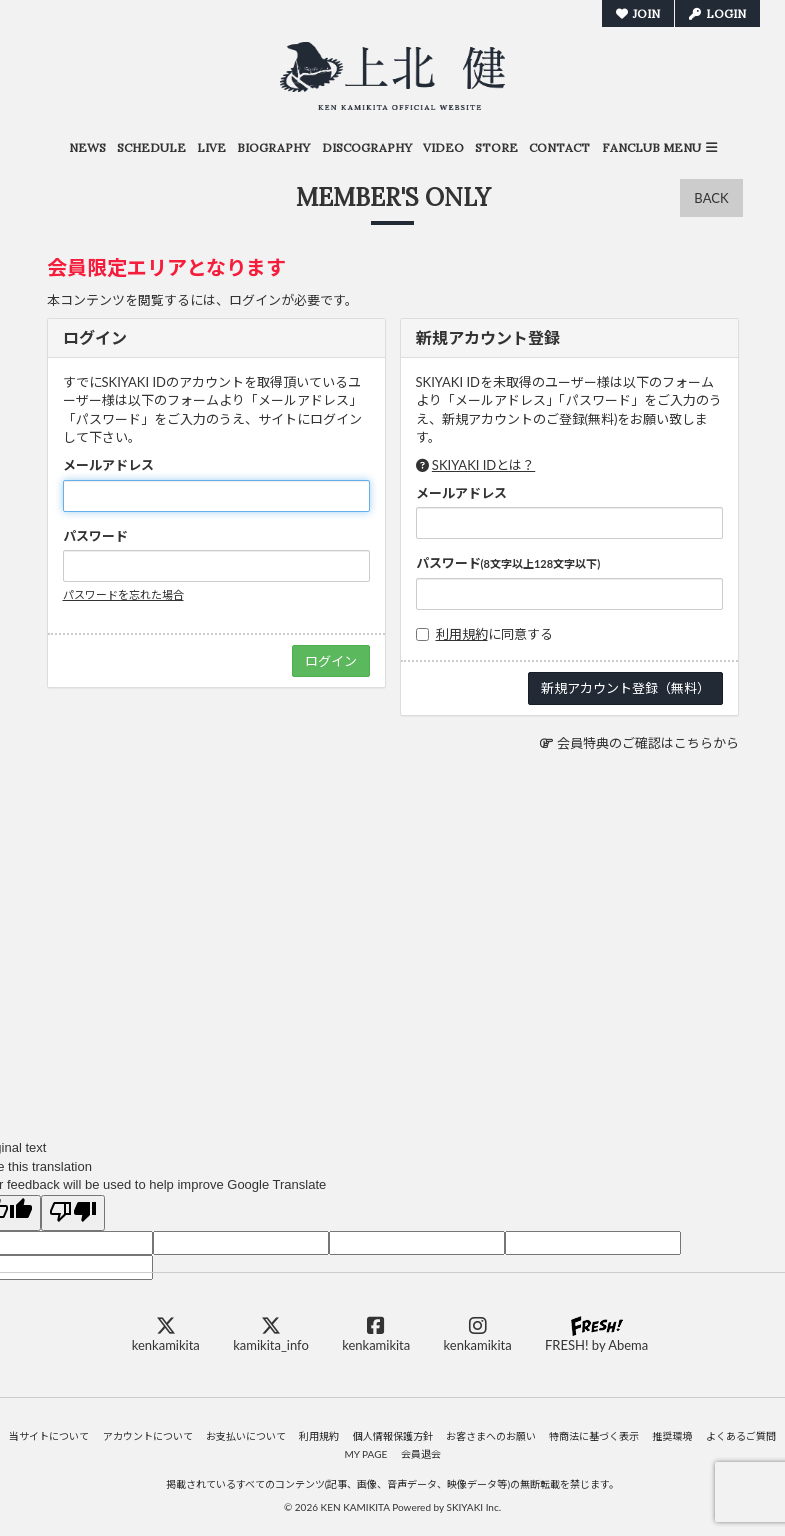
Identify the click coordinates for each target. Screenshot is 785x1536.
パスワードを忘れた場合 (123, 594)
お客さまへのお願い (491, 1436)
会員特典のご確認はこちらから (648, 743)
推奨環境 (672, 1436)
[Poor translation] (73, 1213)
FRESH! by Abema (596, 1334)
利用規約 (462, 634)
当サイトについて (49, 1436)
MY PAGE (365, 1454)
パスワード (95, 536)
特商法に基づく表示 (594, 1436)
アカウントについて (148, 1436)
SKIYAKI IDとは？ (483, 465)
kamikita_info (271, 1334)
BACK (711, 198)
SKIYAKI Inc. (473, 1507)
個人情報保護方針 (393, 1436)
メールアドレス (108, 465)
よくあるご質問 (741, 1436)
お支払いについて (246, 1436)
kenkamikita (166, 1334)
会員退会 (421, 1454)
